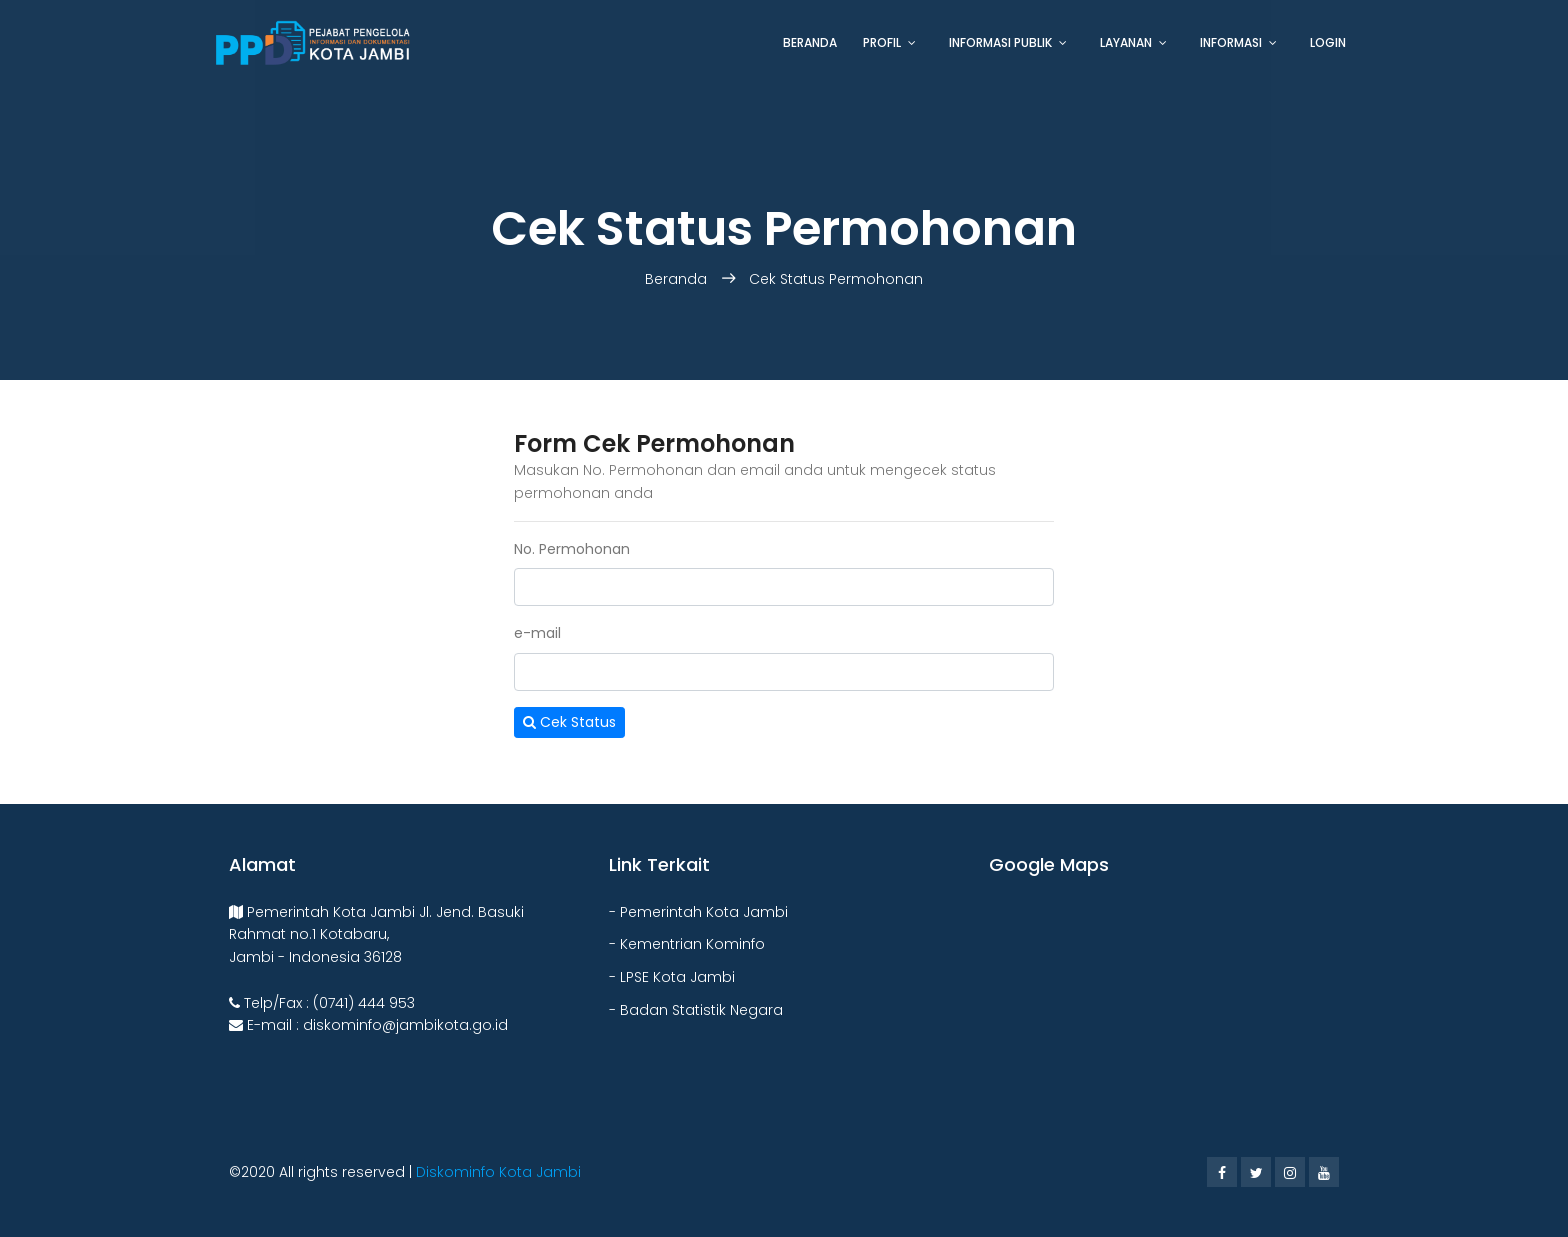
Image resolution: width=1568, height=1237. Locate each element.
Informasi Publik (1000, 42)
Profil (882, 42)
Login (1328, 42)
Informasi (1231, 42)
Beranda (810, 42)
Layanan (1126, 42)
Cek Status (569, 722)
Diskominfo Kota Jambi (498, 1172)
